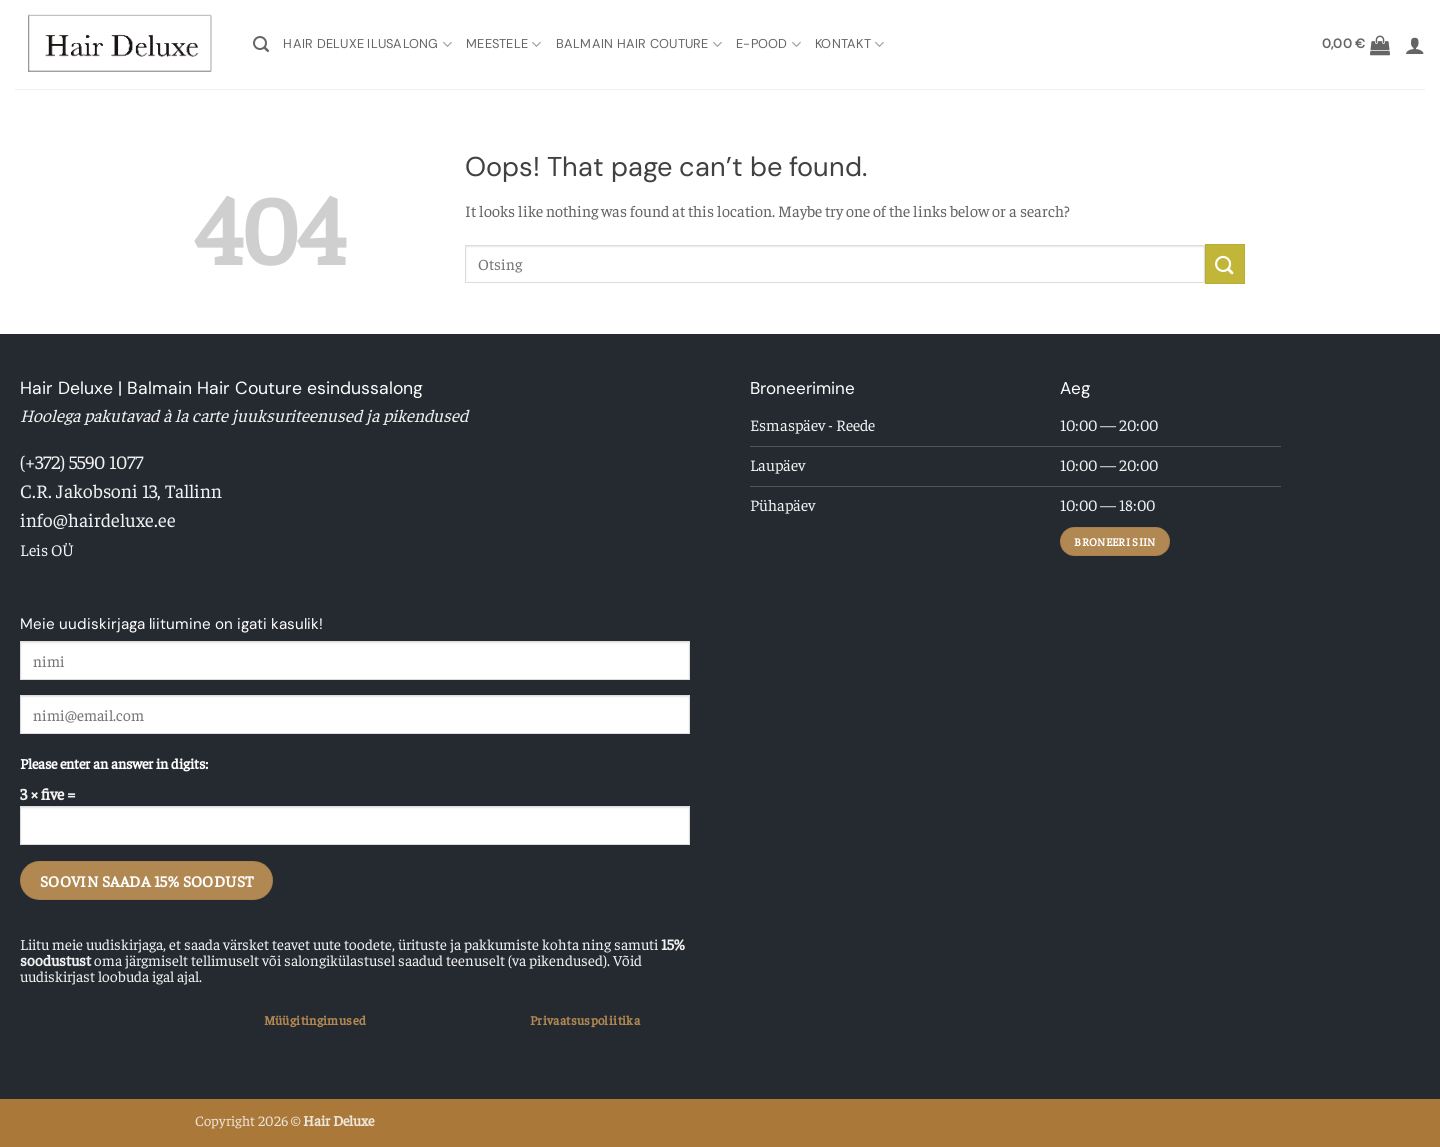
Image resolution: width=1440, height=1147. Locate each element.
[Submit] (1225, 263)
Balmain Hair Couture (639, 44)
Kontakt (849, 44)
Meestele (504, 44)
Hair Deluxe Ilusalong (367, 44)
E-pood (768, 44)
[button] (261, 44)
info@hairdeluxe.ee (98, 519)
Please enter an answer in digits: (114, 763)
